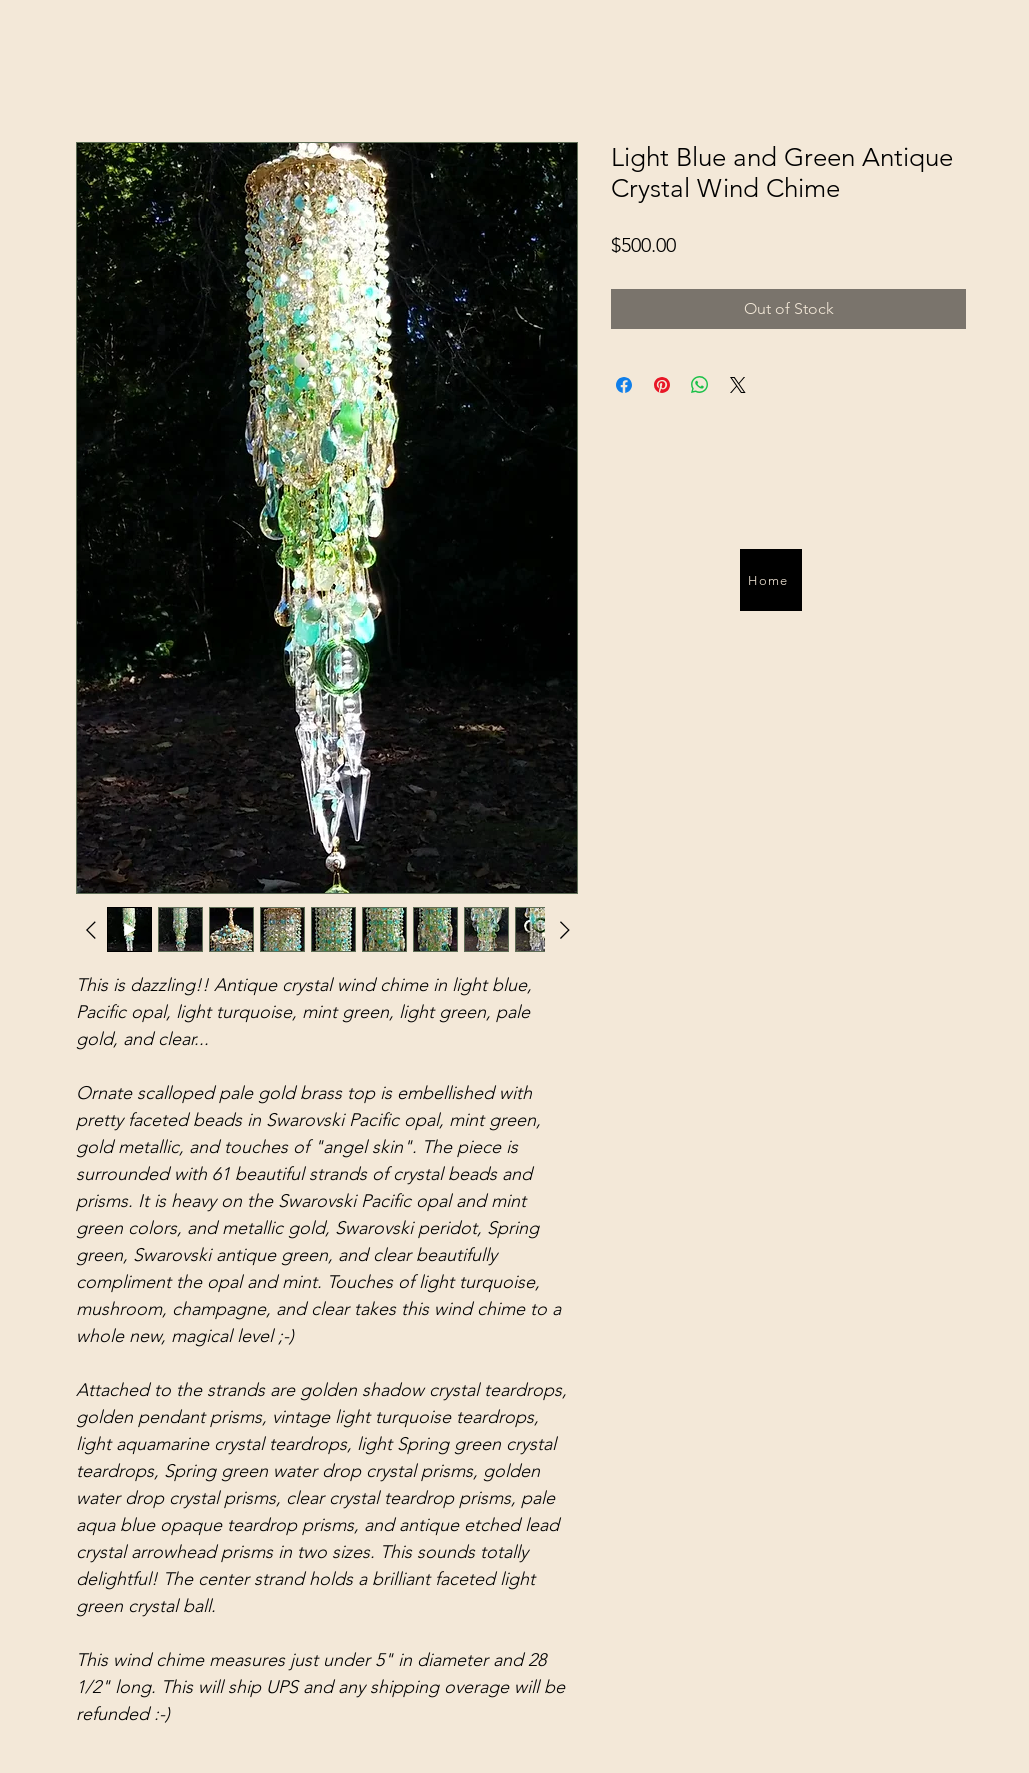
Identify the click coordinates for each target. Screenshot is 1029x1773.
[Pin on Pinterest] (662, 385)
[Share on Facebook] (624, 385)
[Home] (771, 580)
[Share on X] (738, 385)
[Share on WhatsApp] (700, 385)
